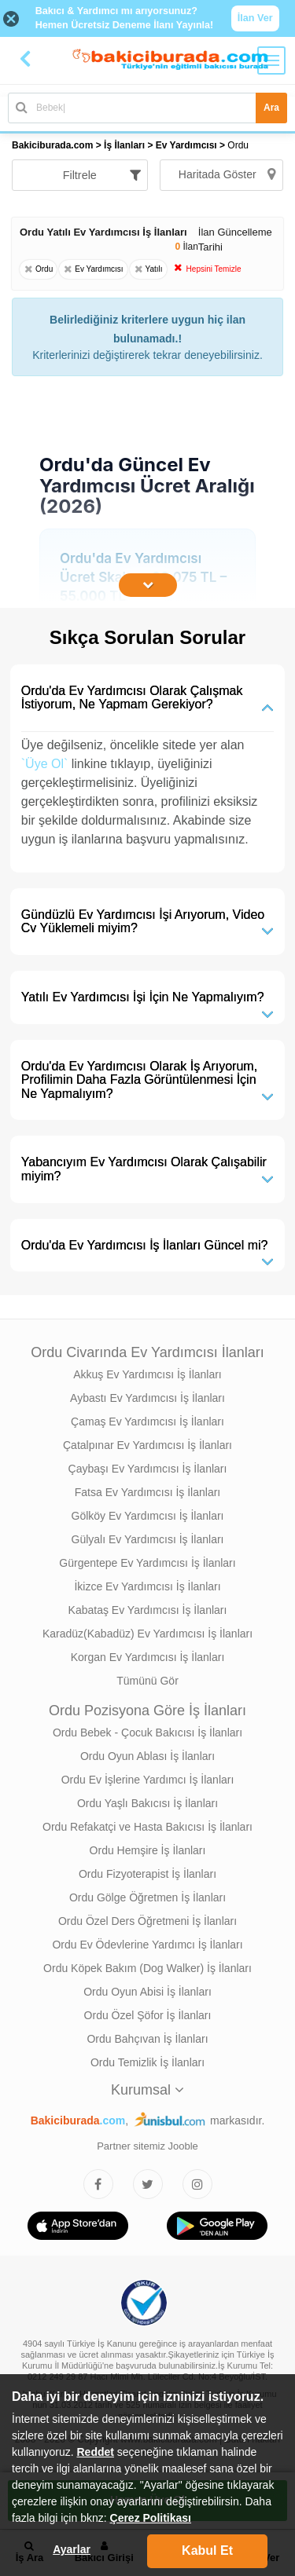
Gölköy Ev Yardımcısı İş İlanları (148, 1515)
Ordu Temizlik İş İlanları (147, 2062)
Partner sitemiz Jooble (147, 2146)
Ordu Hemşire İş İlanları (148, 1850)
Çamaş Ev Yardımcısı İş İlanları (147, 1421)
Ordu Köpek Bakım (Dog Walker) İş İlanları (147, 1968)
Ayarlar (71, 2549)
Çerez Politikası (151, 2518)
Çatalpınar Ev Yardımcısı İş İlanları (147, 1445)
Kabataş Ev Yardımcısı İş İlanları (147, 1610)
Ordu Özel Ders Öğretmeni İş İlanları (147, 1921)
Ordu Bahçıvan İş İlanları (147, 2039)
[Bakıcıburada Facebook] (98, 2184)
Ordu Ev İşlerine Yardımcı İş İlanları (147, 1779)
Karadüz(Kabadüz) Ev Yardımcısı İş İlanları (147, 1633)
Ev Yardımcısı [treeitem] (187, 145)
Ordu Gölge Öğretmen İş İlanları (147, 1897)
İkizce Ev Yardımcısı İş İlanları (147, 1586)
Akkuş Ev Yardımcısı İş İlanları (147, 1374)
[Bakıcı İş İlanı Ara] (147, 108)
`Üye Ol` (44, 763)
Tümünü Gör (147, 1680)
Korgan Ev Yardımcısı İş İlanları (148, 1657)
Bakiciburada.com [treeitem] (52, 145)
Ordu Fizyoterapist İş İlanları (147, 1874)
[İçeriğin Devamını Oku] (148, 585)
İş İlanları (124, 145)
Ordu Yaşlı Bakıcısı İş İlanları (147, 1803)
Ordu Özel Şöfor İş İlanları (148, 2015)
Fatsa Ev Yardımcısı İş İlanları (147, 1492)
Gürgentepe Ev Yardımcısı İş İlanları (147, 1563)
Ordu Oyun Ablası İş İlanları (147, 1756)
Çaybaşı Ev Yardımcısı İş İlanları (147, 1468)
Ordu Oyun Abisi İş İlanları (147, 1991)
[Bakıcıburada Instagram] (197, 2184)
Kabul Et (207, 2550)
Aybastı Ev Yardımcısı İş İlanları (147, 1398)
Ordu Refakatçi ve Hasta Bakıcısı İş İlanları (147, 1826)
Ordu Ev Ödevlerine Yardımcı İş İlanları (147, 1944)
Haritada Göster (227, 174)
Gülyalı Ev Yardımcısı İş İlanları (148, 1539)
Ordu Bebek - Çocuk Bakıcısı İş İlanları (147, 1732)
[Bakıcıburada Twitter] (148, 2184)
